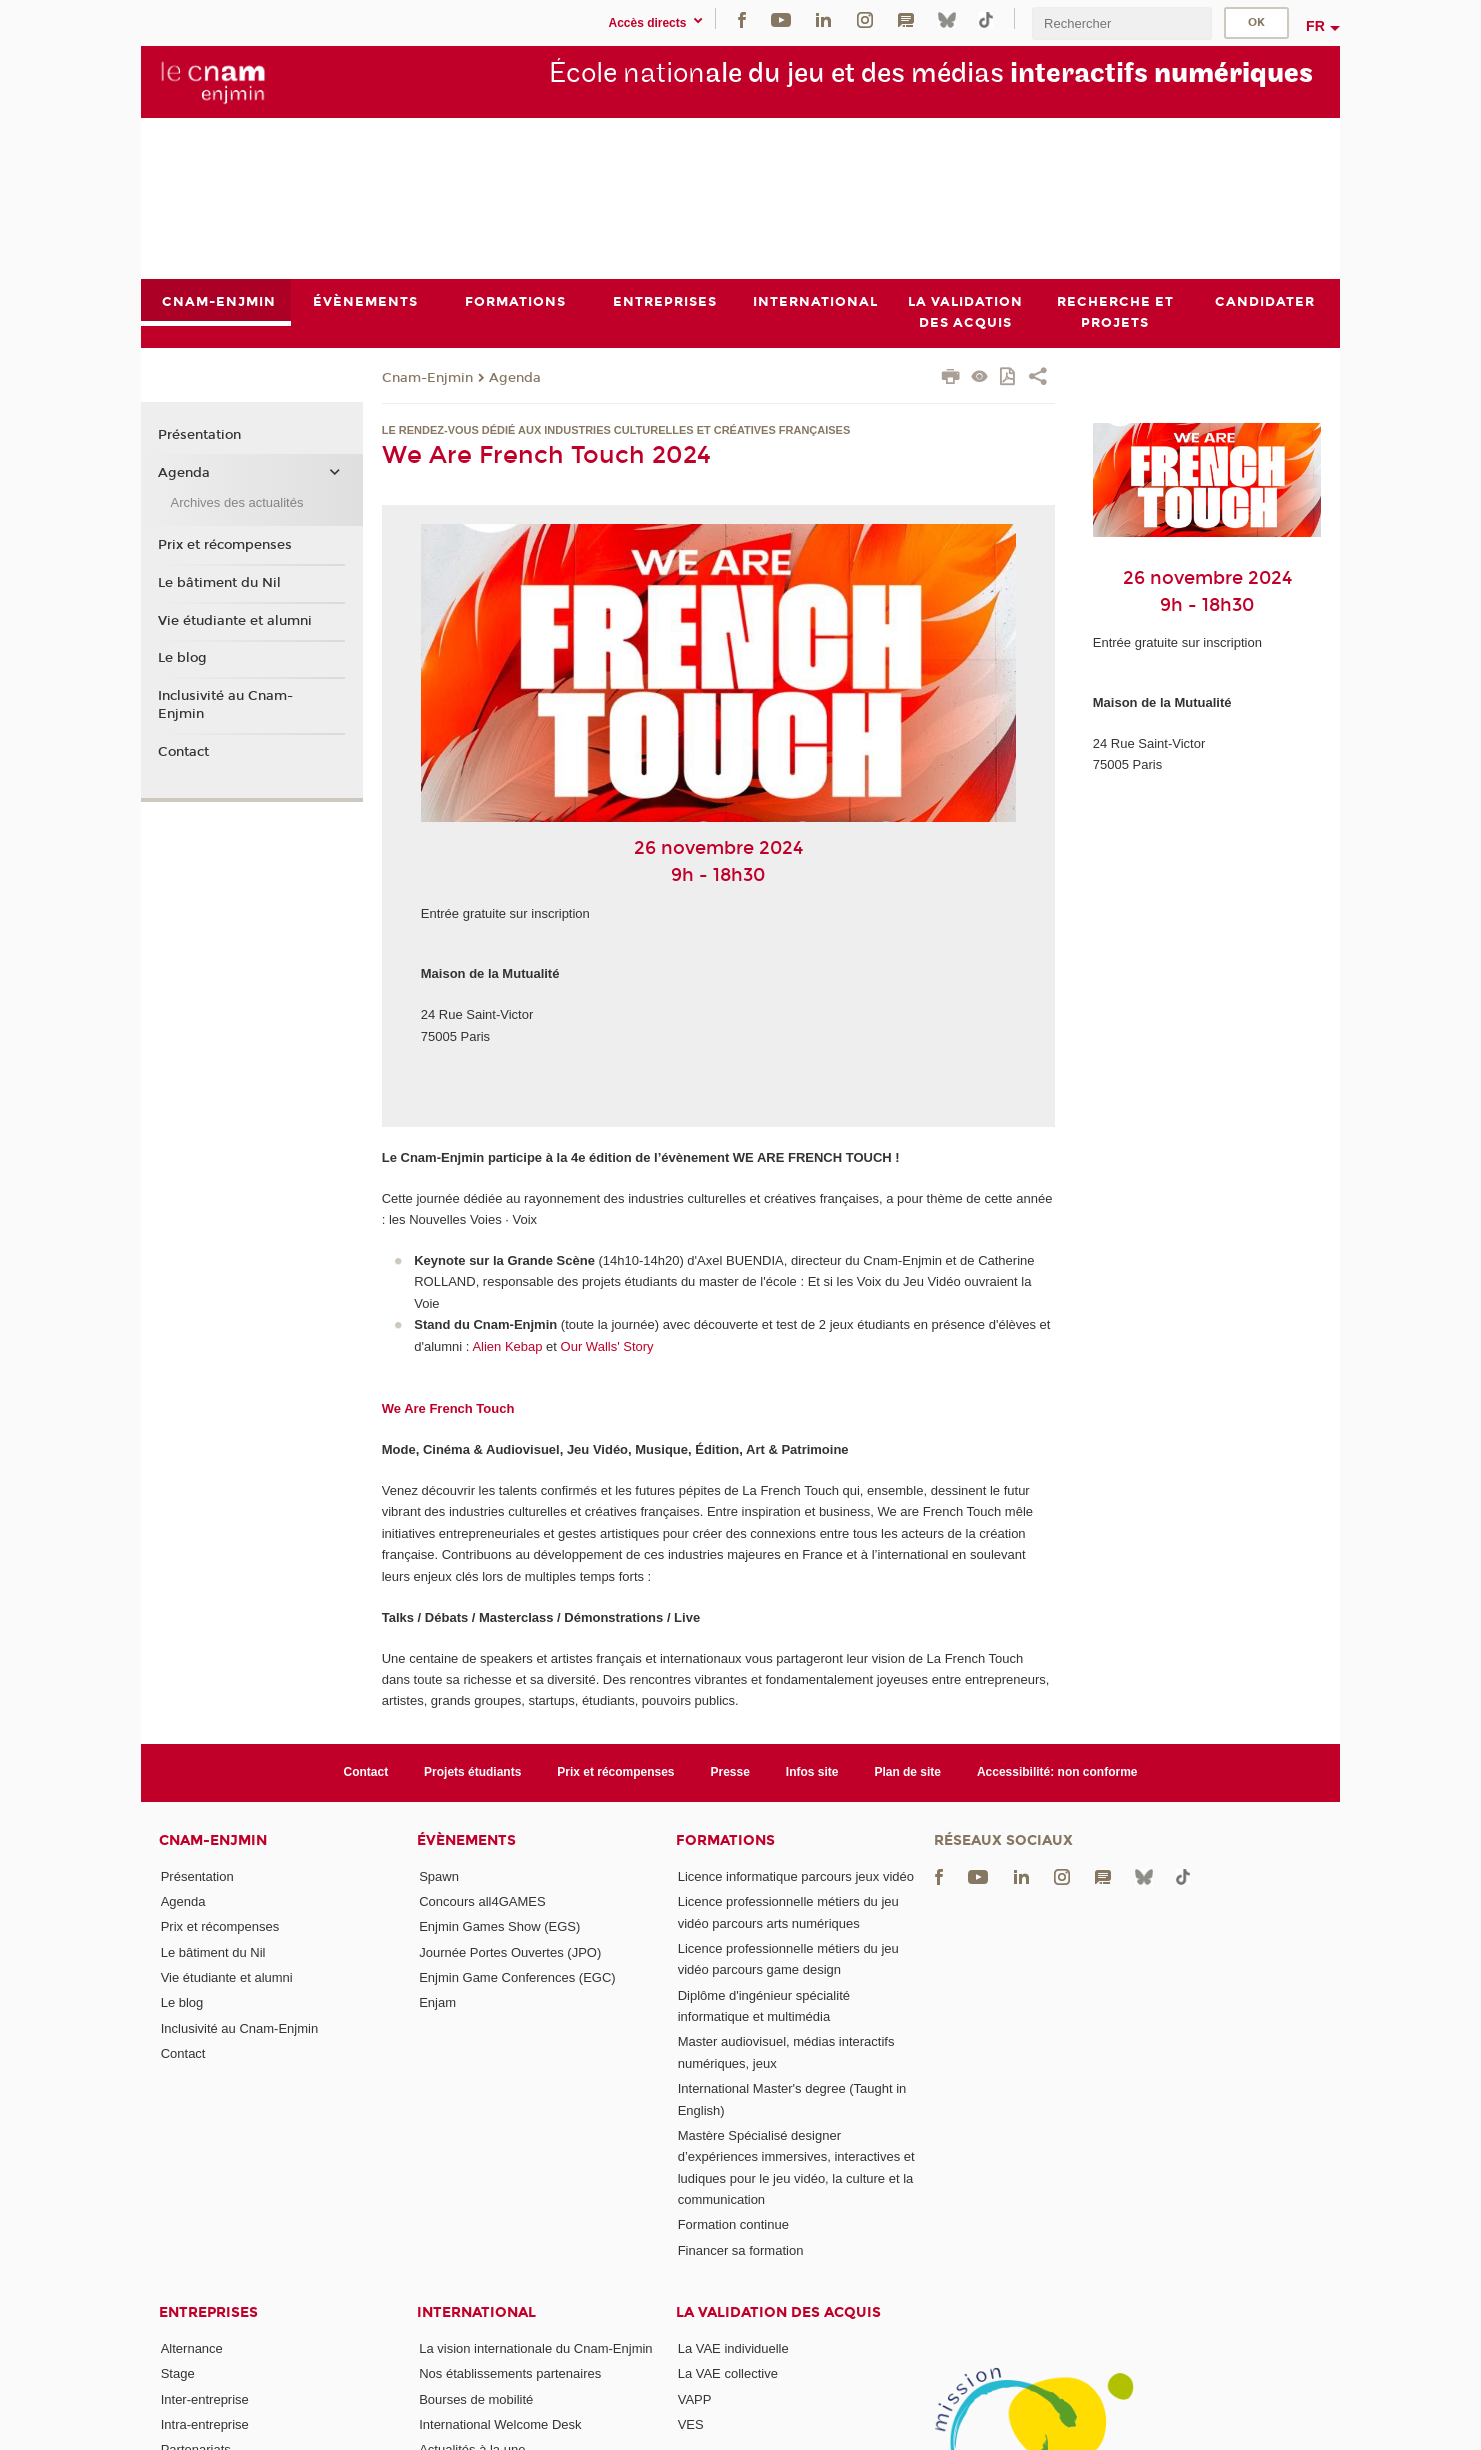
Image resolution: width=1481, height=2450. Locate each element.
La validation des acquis (778, 2312)
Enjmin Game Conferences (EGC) (517, 1977)
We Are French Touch (448, 1408)
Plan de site (907, 1772)
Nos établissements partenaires (510, 2374)
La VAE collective (728, 2374)
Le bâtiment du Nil (219, 583)
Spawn (439, 1876)
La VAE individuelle (733, 2348)
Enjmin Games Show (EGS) (499, 1927)
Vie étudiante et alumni (235, 621)
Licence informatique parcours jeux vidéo (796, 1876)
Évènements (466, 1840)
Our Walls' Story (607, 1346)
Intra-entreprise (205, 2424)
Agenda (515, 378)
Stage (178, 2374)
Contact (183, 752)
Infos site (812, 1772)
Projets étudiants (472, 1772)
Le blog (182, 658)
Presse (730, 1772)
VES (691, 2424)
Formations (725, 1840)
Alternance (192, 2348)
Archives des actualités (236, 502)
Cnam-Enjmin (427, 378)
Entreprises (208, 2312)
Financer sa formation (741, 2250)
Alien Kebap (507, 1346)
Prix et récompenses (225, 545)
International (476, 2312)
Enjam (437, 2002)
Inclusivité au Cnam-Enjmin (225, 705)
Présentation (199, 436)
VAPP (695, 2399)
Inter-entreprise (205, 2399)
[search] (1122, 23)
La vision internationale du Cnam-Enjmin (535, 2348)
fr (1315, 26)
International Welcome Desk (500, 2424)
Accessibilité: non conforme (1057, 1772)
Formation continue (733, 2225)
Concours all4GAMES (482, 1901)
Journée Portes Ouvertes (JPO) (510, 1952)
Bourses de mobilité (476, 2399)
